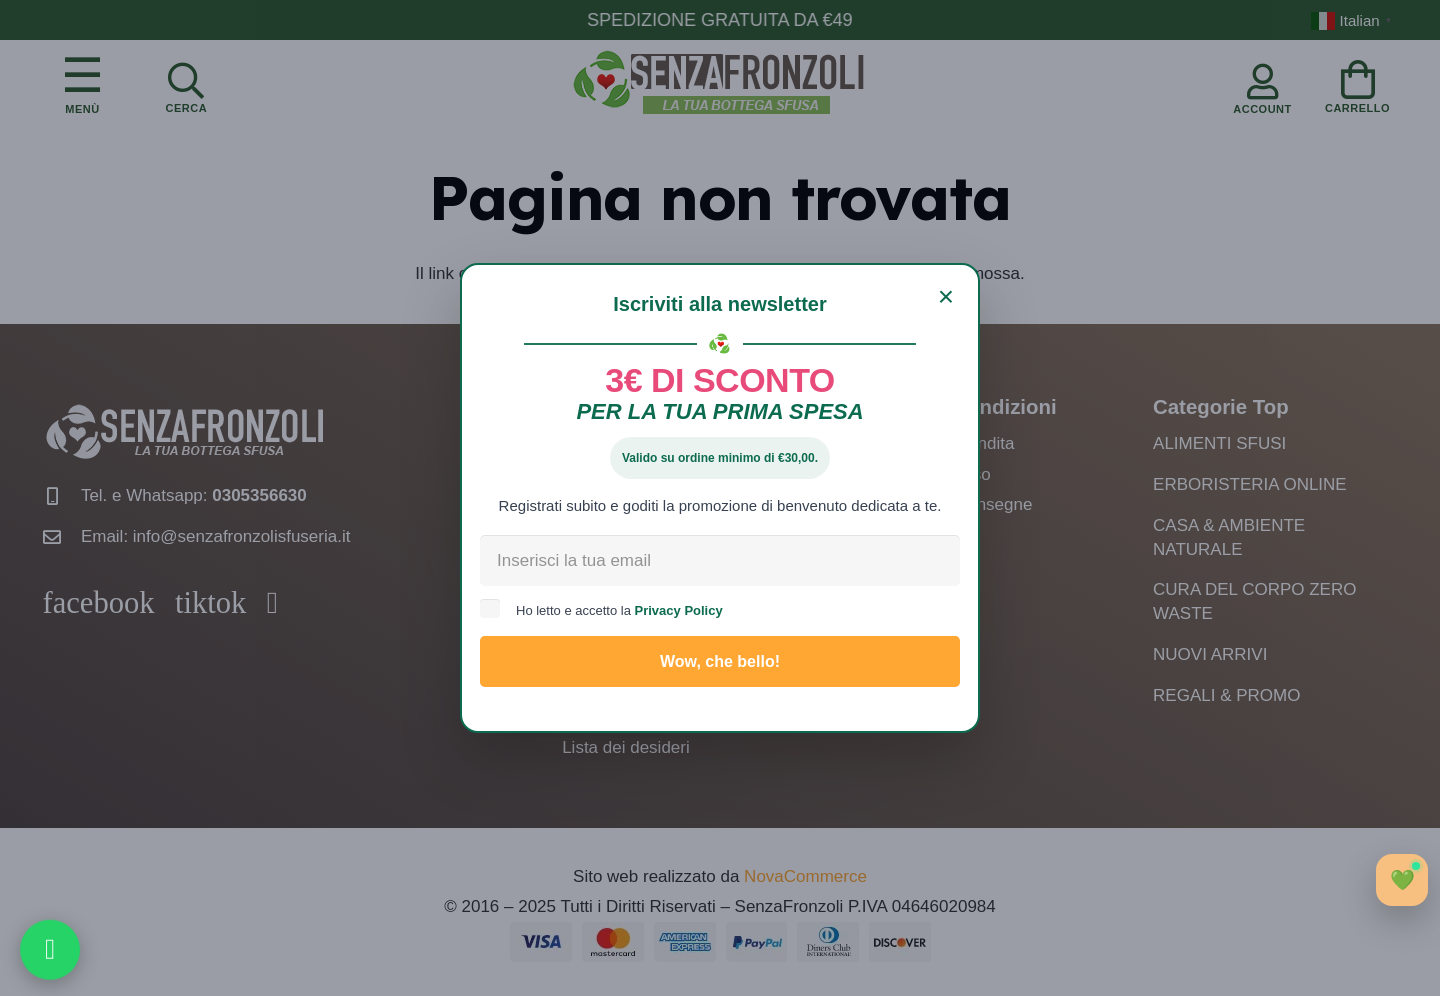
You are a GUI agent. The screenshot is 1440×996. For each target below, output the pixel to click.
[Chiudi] (946, 297)
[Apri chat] (1402, 880)
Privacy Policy (679, 610)
